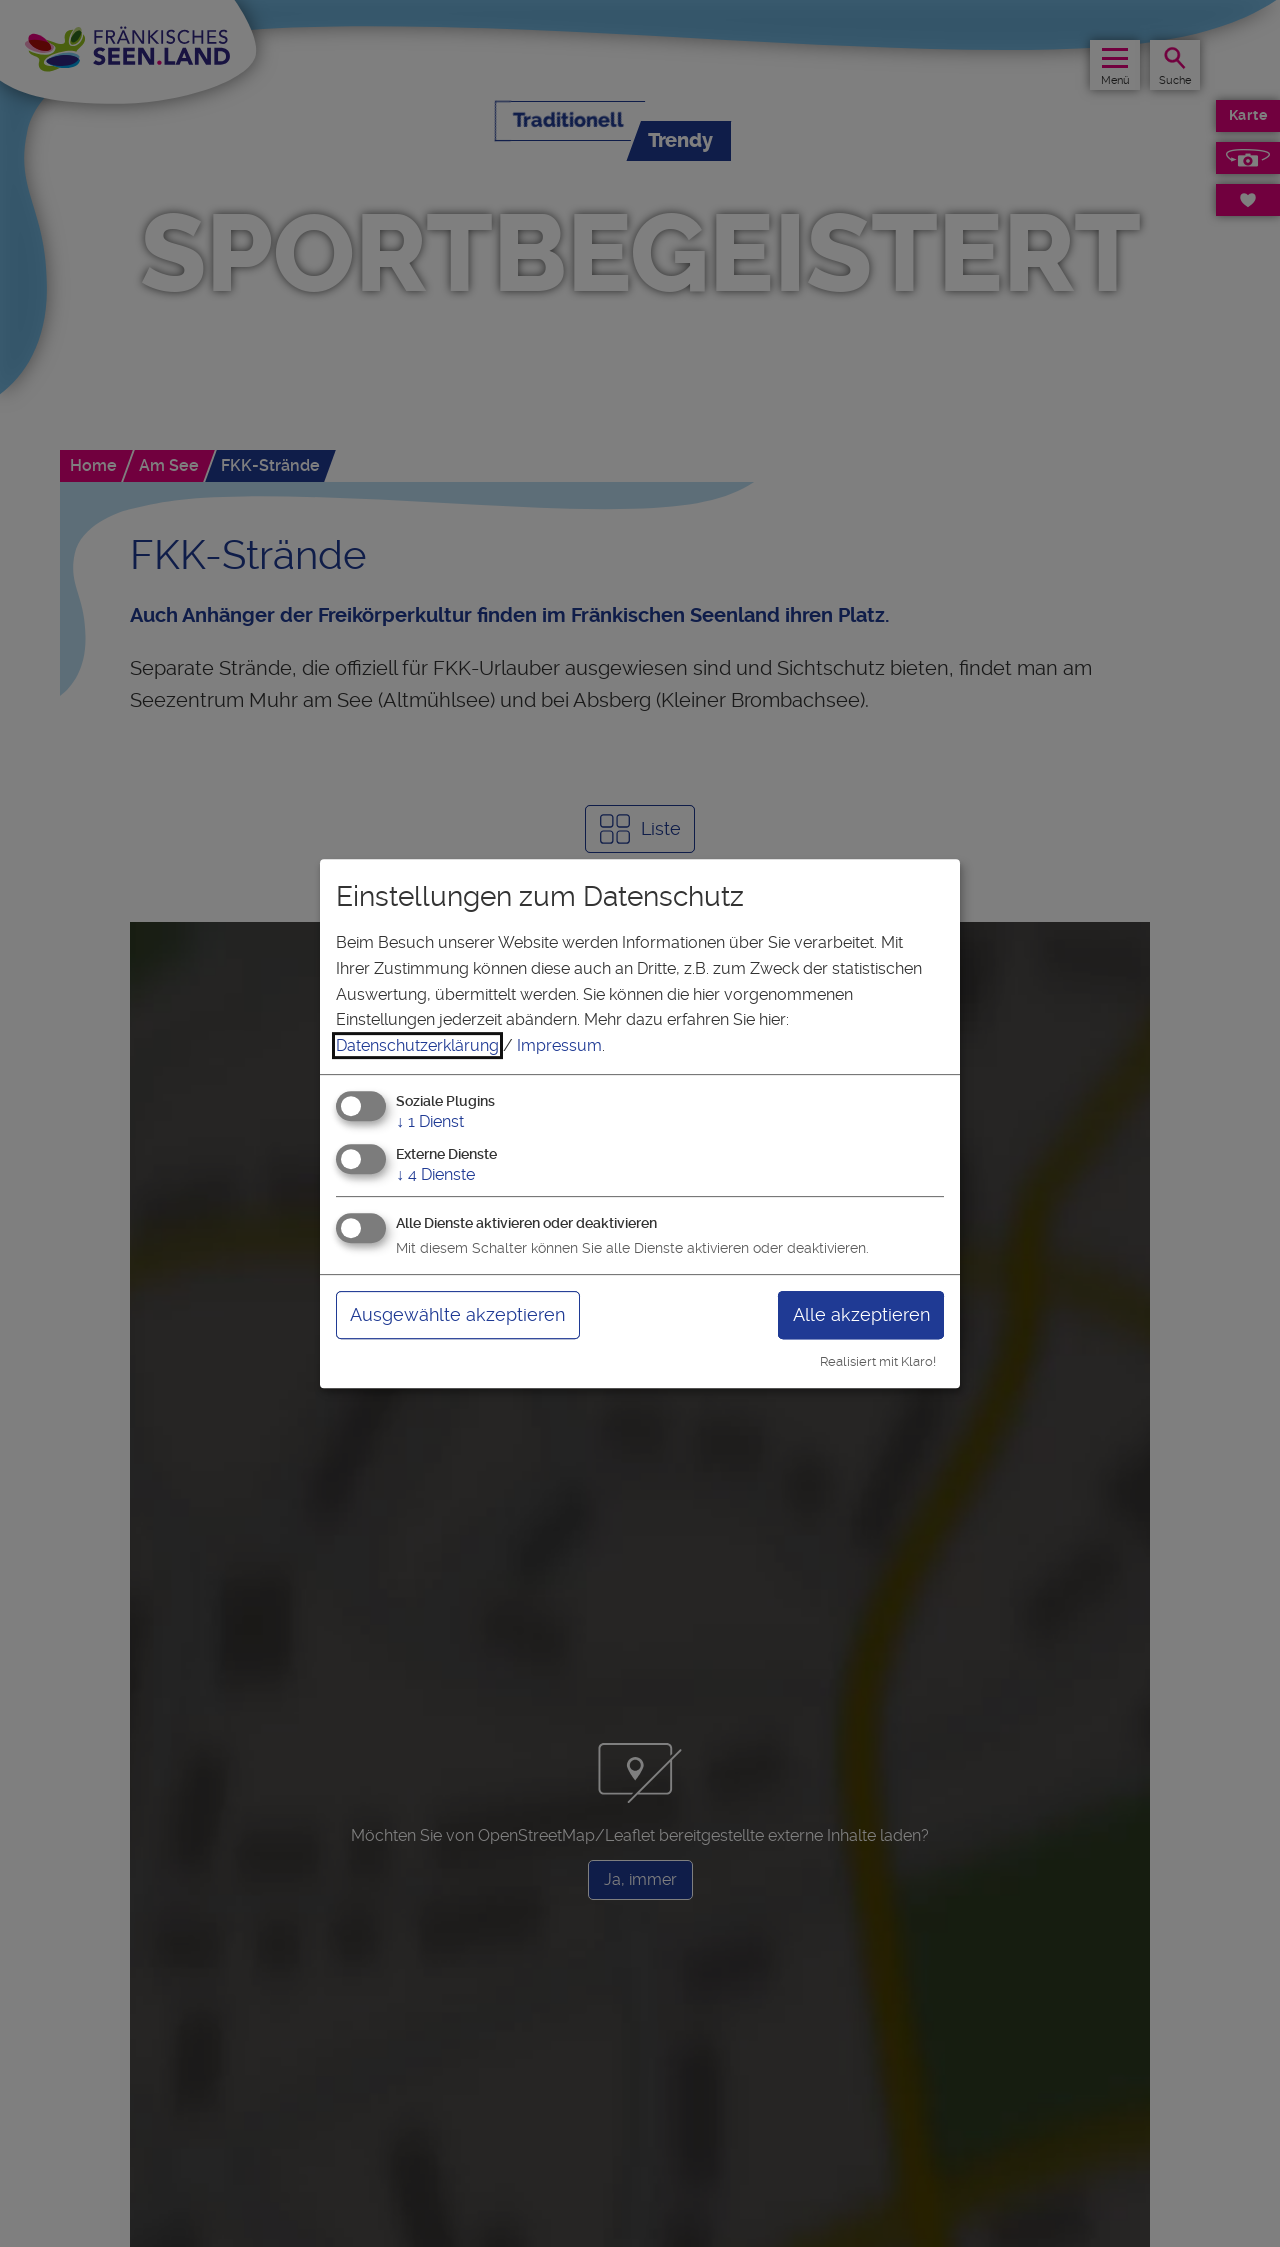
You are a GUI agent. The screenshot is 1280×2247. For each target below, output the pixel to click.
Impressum (559, 1045)
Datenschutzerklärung (417, 1045)
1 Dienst (430, 1122)
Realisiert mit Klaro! (878, 1361)
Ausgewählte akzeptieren (457, 1314)
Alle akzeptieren (861, 1314)
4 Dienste (435, 1174)
